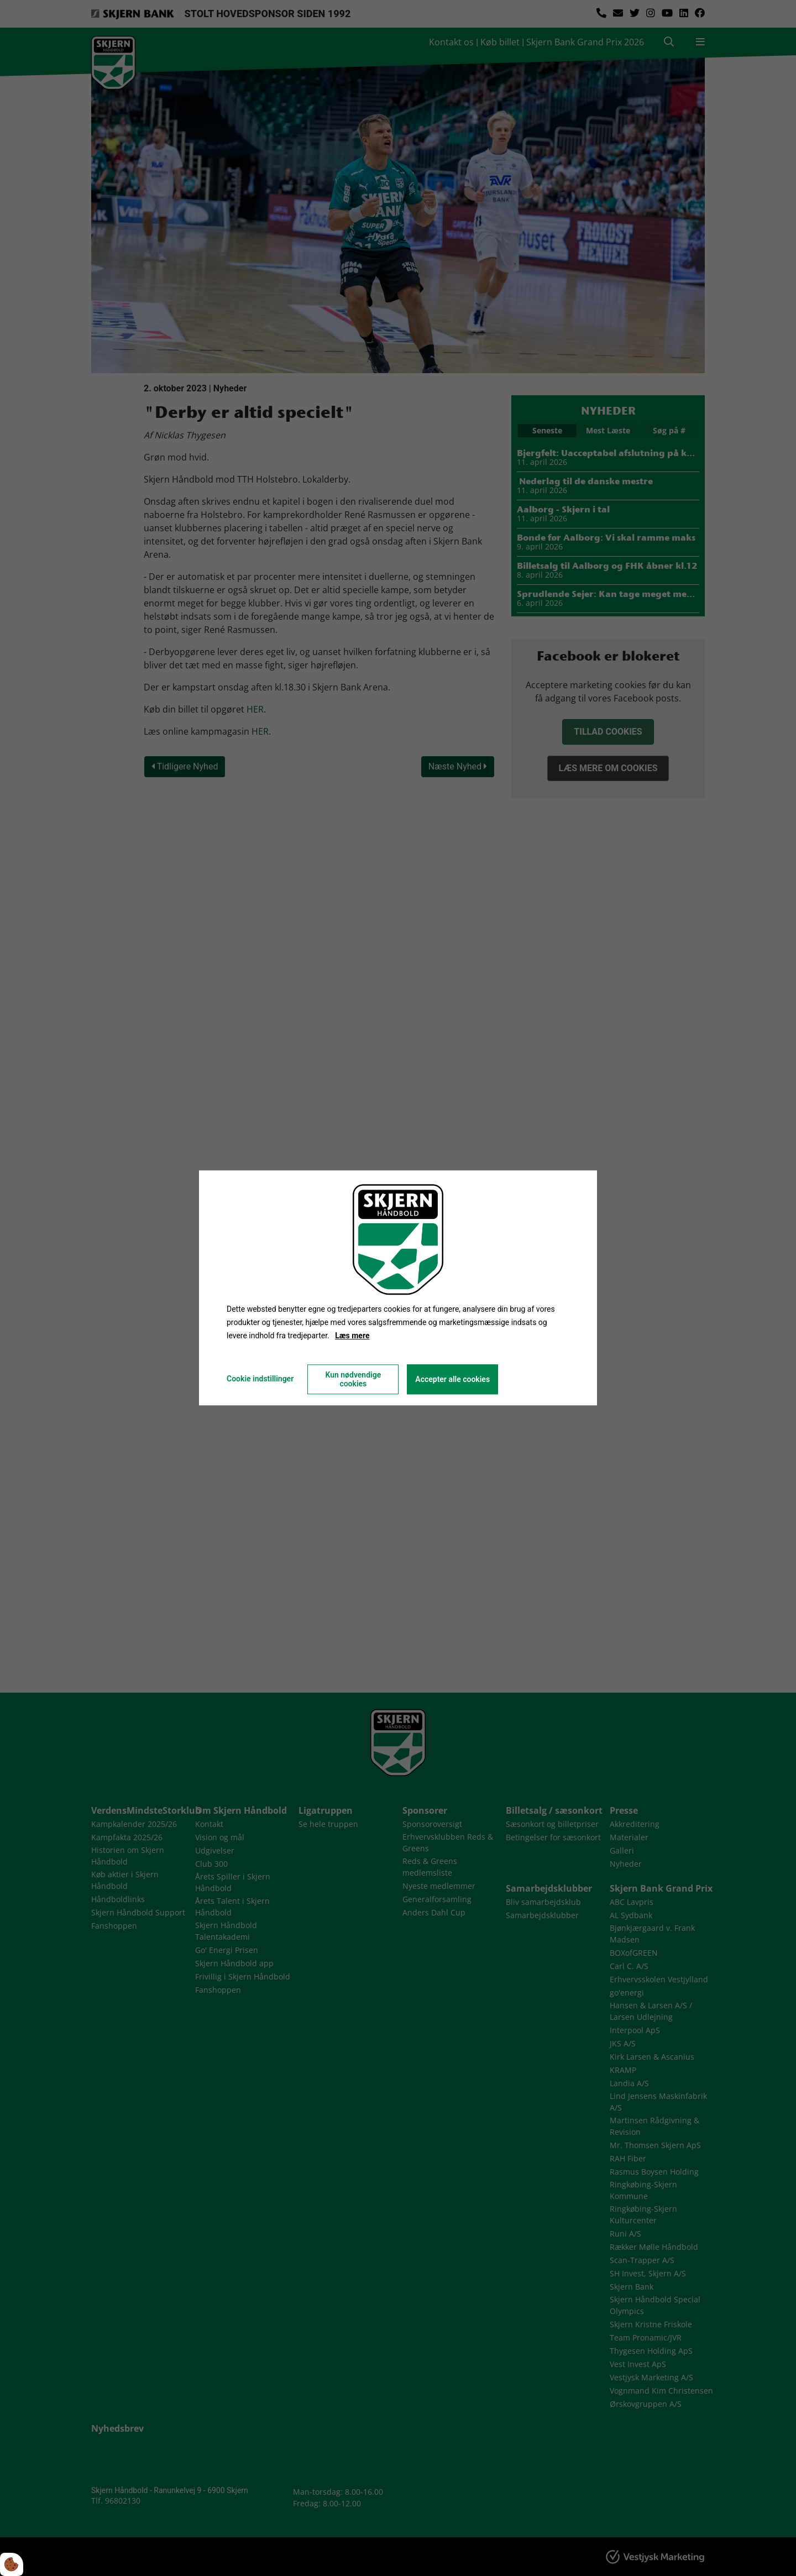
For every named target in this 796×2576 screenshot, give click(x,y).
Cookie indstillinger (260, 1379)
